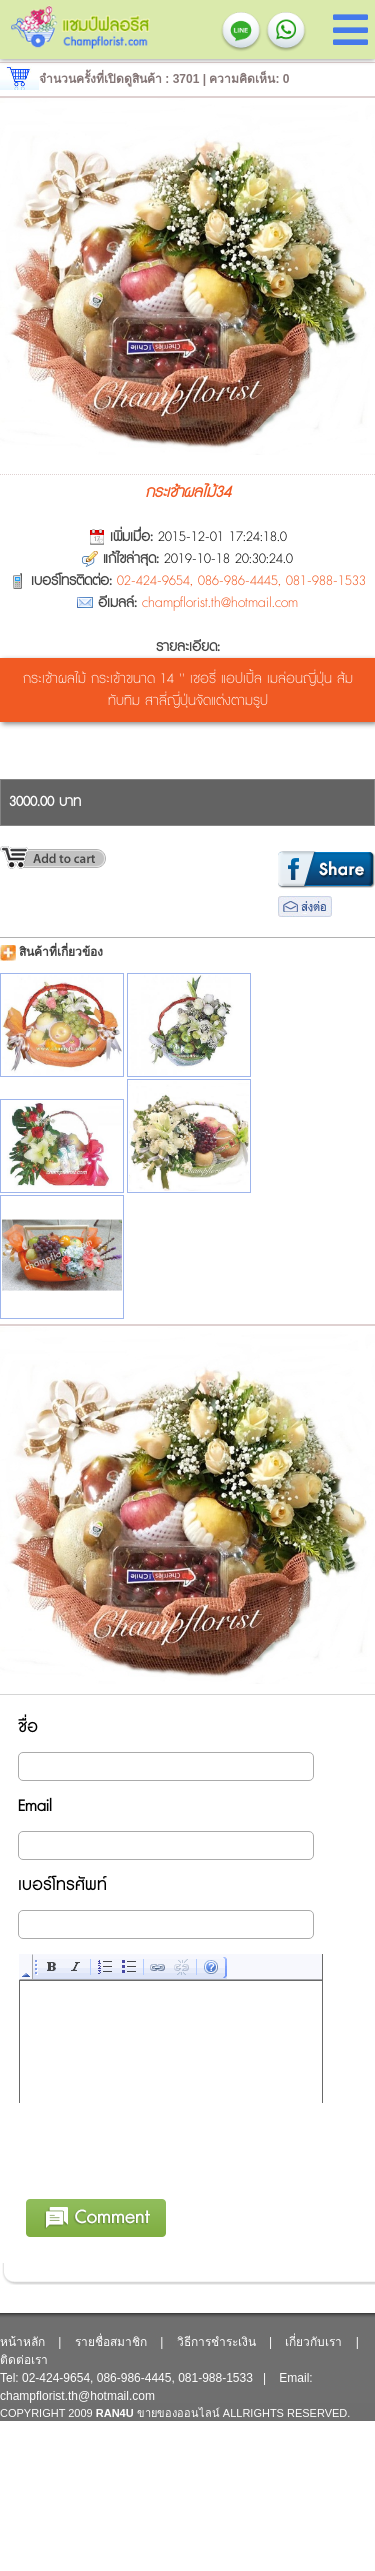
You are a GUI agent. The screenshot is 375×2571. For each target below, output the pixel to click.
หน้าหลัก (22, 2342)
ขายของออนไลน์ (178, 2413)
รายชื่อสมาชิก (111, 2342)
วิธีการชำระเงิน (216, 2342)
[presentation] (172, 2183)
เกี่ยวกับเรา (313, 2342)
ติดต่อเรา (24, 2360)
